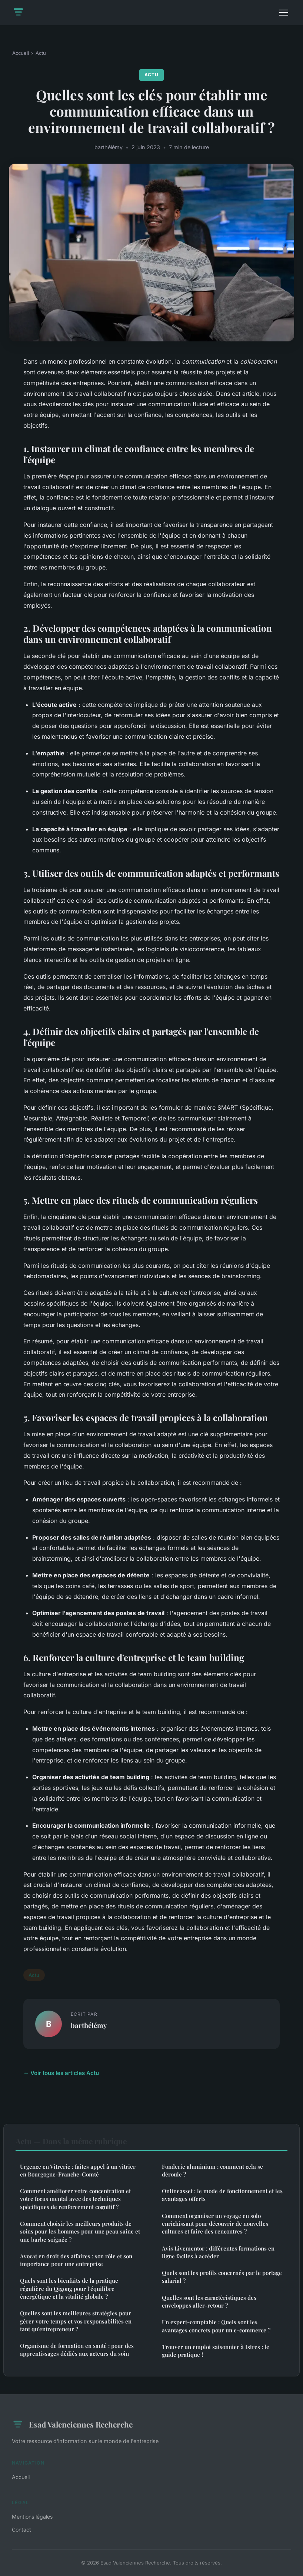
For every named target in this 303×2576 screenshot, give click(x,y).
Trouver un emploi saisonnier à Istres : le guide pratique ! (215, 2350)
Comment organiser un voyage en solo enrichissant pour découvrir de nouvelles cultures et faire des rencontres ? (215, 2223)
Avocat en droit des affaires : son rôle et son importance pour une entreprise (76, 2260)
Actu (41, 53)
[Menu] (283, 13)
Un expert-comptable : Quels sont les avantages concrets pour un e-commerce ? (216, 2325)
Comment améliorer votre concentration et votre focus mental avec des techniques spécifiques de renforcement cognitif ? (75, 2199)
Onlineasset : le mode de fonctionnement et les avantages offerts (222, 2194)
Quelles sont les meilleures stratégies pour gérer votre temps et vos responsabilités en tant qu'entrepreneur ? (75, 2321)
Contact (21, 2529)
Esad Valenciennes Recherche (72, 2424)
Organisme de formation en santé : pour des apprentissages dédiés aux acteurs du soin (77, 2349)
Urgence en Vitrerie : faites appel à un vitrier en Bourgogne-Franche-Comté (78, 2170)
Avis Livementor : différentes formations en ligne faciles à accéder (218, 2252)
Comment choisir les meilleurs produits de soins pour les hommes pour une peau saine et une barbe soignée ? (80, 2231)
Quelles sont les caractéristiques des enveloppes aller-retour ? (209, 2301)
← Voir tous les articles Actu (61, 2072)
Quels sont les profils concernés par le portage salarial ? (222, 2276)
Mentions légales (32, 2516)
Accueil (20, 53)
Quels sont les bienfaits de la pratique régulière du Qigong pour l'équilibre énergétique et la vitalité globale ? (69, 2288)
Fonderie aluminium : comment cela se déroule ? (212, 2170)
